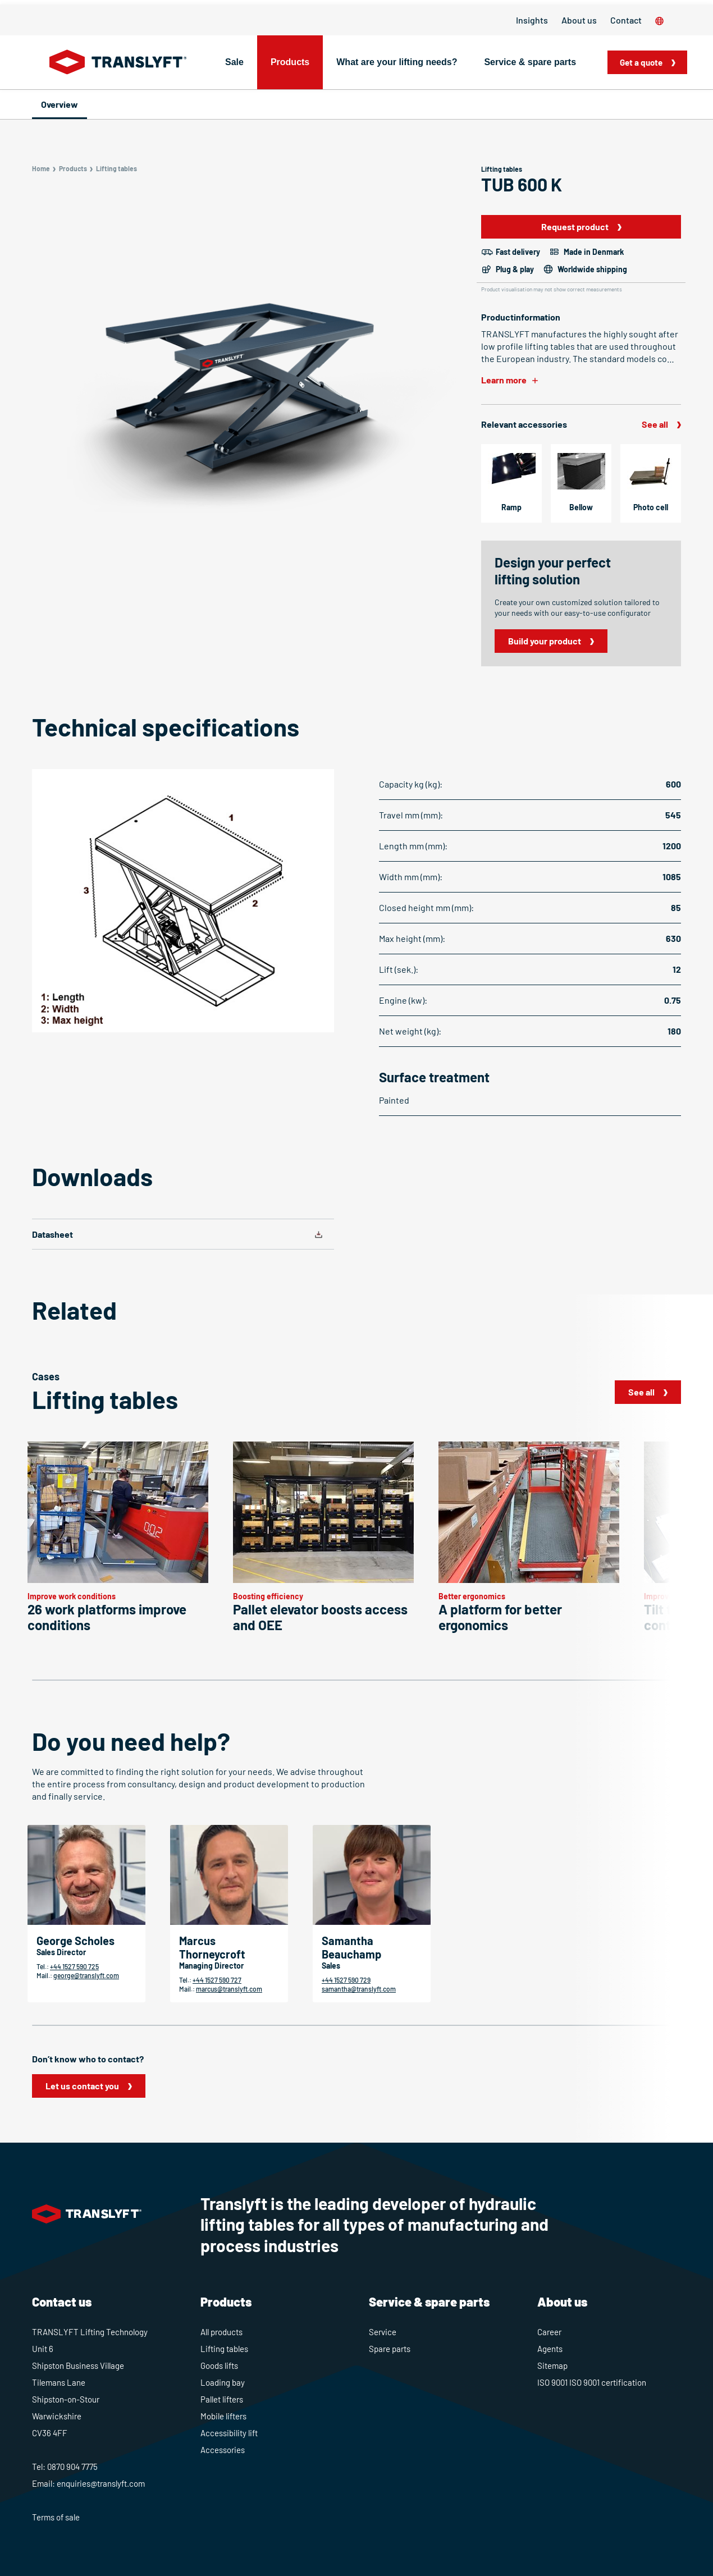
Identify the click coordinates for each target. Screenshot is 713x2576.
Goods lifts (219, 2365)
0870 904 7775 (72, 2466)
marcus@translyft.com (229, 1989)
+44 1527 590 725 (74, 1966)
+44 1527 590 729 (346, 1980)
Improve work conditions (72, 1596)
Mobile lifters (223, 2416)
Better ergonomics (471, 1596)
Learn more (504, 379)
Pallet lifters (221, 2399)
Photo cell (650, 507)
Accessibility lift (229, 2433)
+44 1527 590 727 (217, 1980)
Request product (575, 226)
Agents (550, 2349)
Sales (331, 1965)
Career (549, 2332)
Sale (234, 62)
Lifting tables (224, 2349)
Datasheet (52, 1234)
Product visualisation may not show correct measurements (551, 289)
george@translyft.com (86, 1975)
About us (579, 20)
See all (655, 424)
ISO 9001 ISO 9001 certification (591, 2382)
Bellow (581, 507)
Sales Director (61, 1952)
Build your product (544, 640)
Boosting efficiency (268, 1596)
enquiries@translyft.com (101, 2483)
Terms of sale (56, 2517)
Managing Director (211, 1965)
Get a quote (643, 62)
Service (382, 2332)
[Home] (118, 62)
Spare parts (389, 2349)
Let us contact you (82, 2085)
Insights (532, 20)
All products (221, 2332)
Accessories (222, 2450)
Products (290, 62)
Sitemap (552, 2365)
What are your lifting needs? (396, 62)
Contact (626, 20)
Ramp (511, 507)
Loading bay (222, 2382)
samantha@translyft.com (359, 1989)
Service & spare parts (530, 62)
